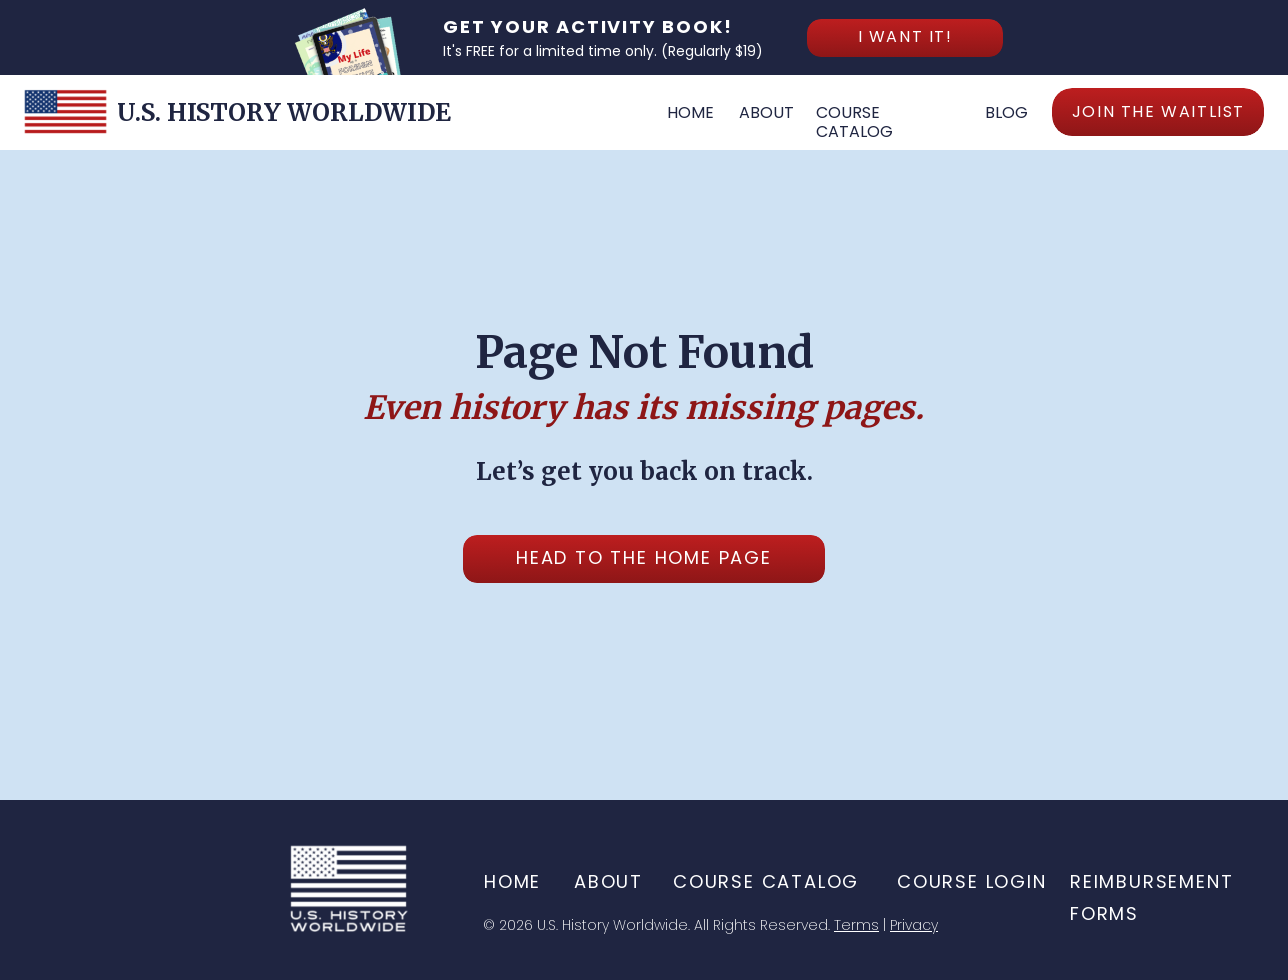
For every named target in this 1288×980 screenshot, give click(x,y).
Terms (856, 925)
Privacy (914, 925)
